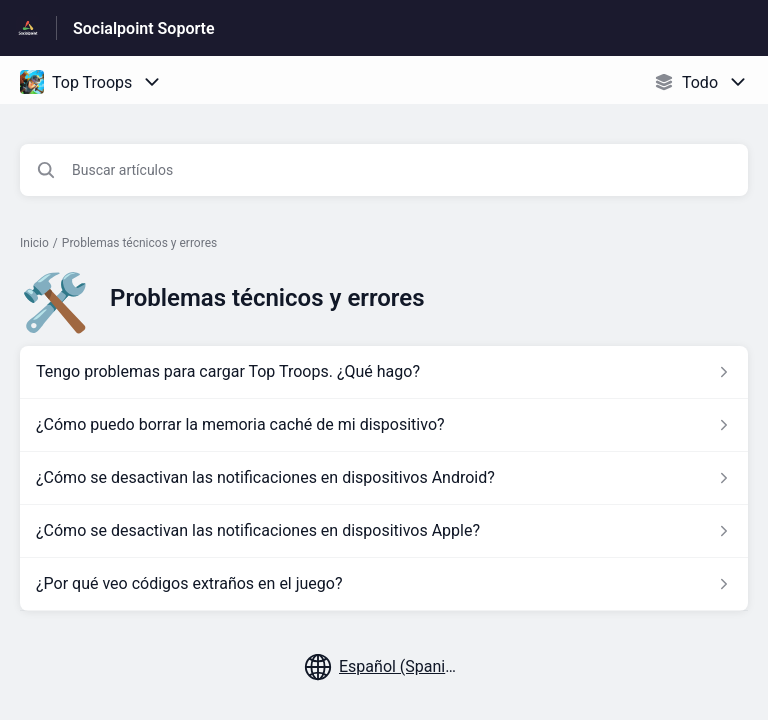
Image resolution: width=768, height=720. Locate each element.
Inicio (34, 243)
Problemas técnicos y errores (139, 243)
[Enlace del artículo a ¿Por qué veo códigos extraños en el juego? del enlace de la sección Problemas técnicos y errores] (384, 584)
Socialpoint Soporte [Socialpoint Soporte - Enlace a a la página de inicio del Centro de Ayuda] (144, 28)
